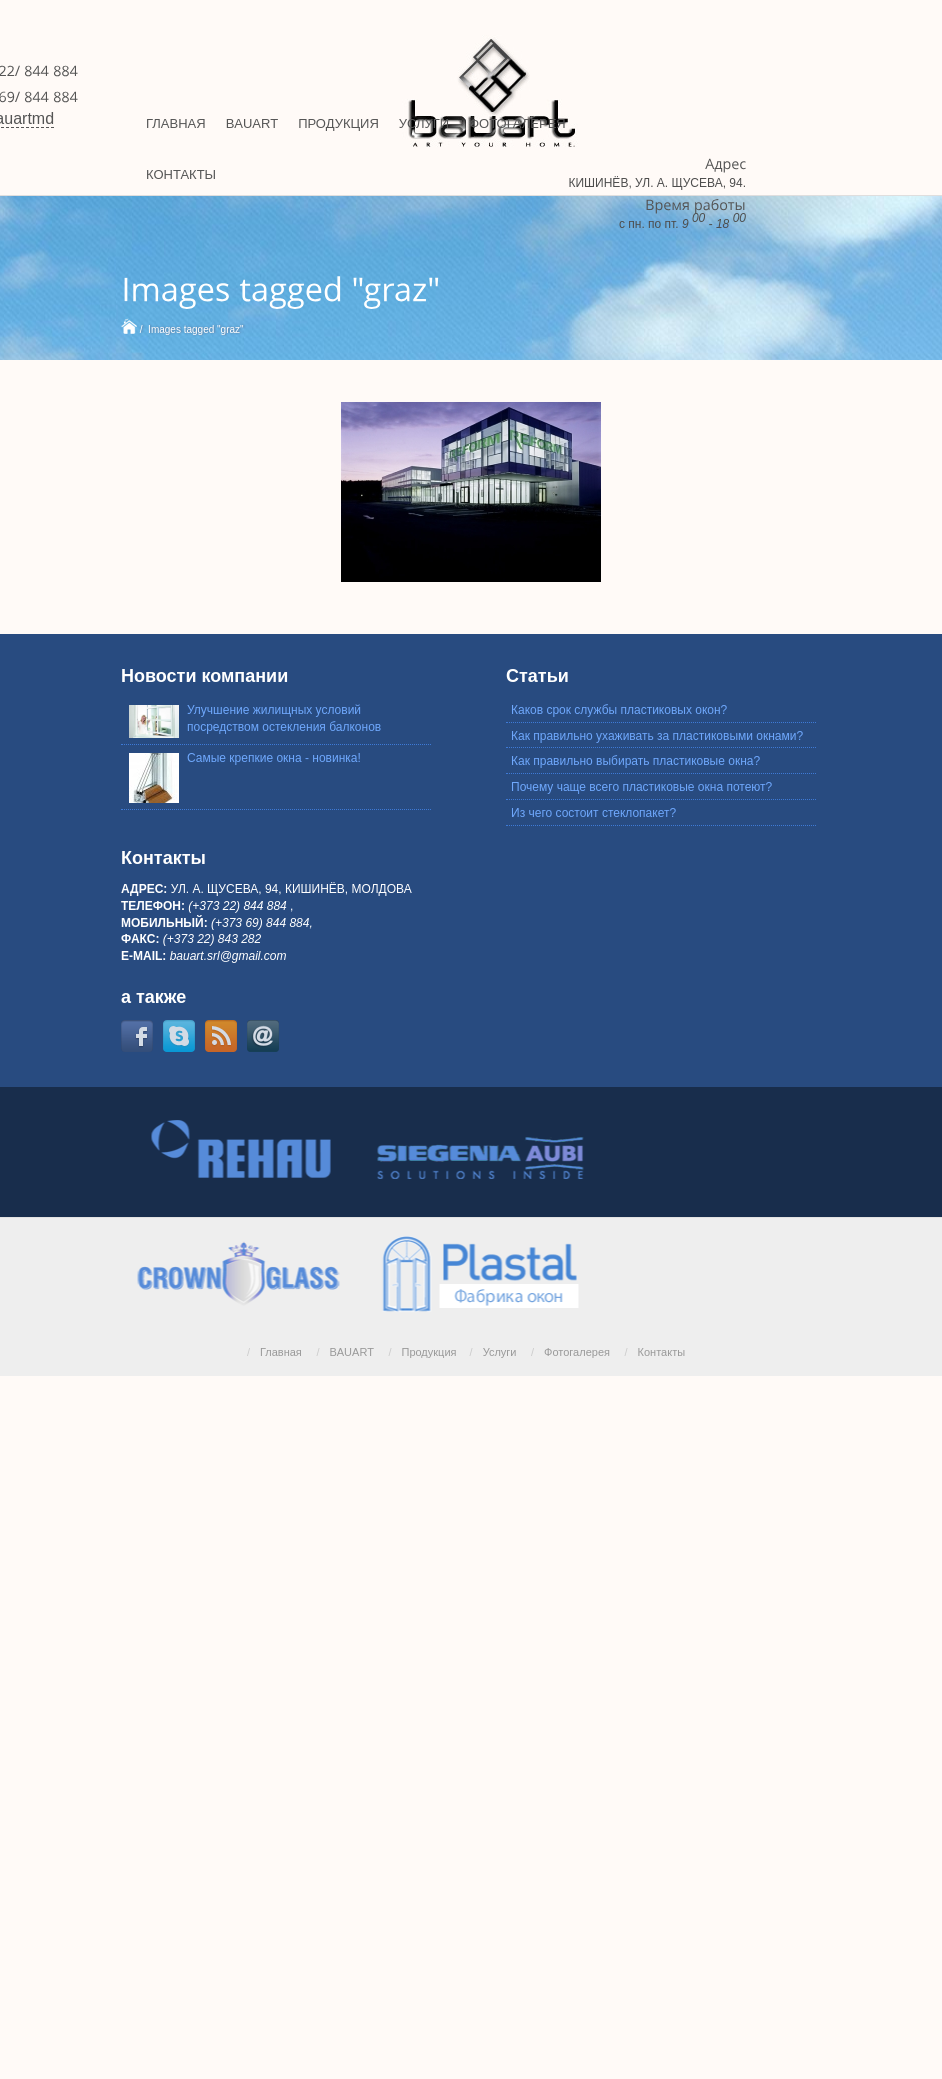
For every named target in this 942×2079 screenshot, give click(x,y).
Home (129, 326)
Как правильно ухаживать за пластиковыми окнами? (657, 736)
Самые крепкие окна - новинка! (274, 758)
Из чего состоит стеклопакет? (593, 813)
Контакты (662, 1352)
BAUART (351, 1352)
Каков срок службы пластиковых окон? (619, 710)
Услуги (500, 1352)
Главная (281, 1352)
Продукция (428, 1352)
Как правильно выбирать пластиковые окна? (635, 761)
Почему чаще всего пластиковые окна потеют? (641, 787)
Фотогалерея (577, 1352)
